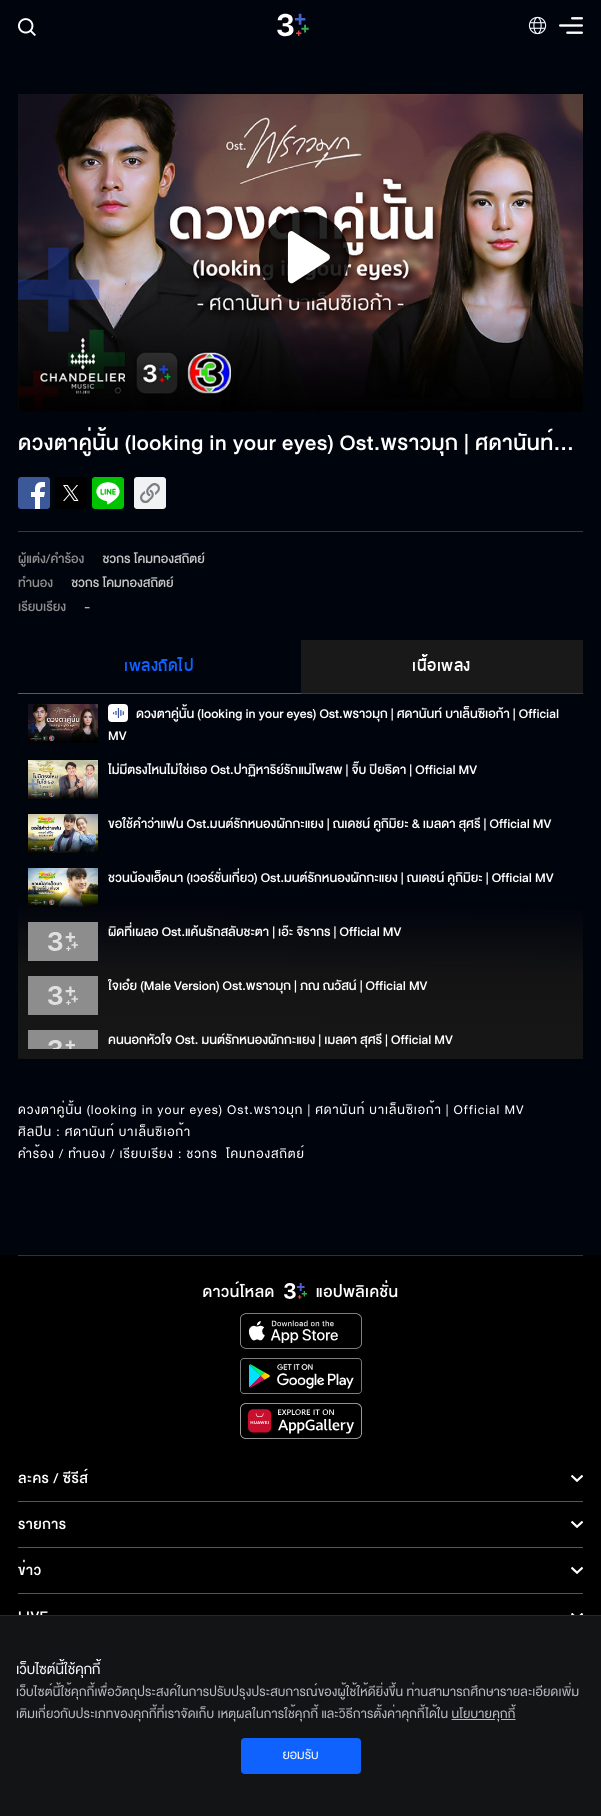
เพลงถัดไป (159, 666)
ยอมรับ (300, 1755)
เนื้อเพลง (441, 666)
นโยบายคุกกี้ (484, 1714)
